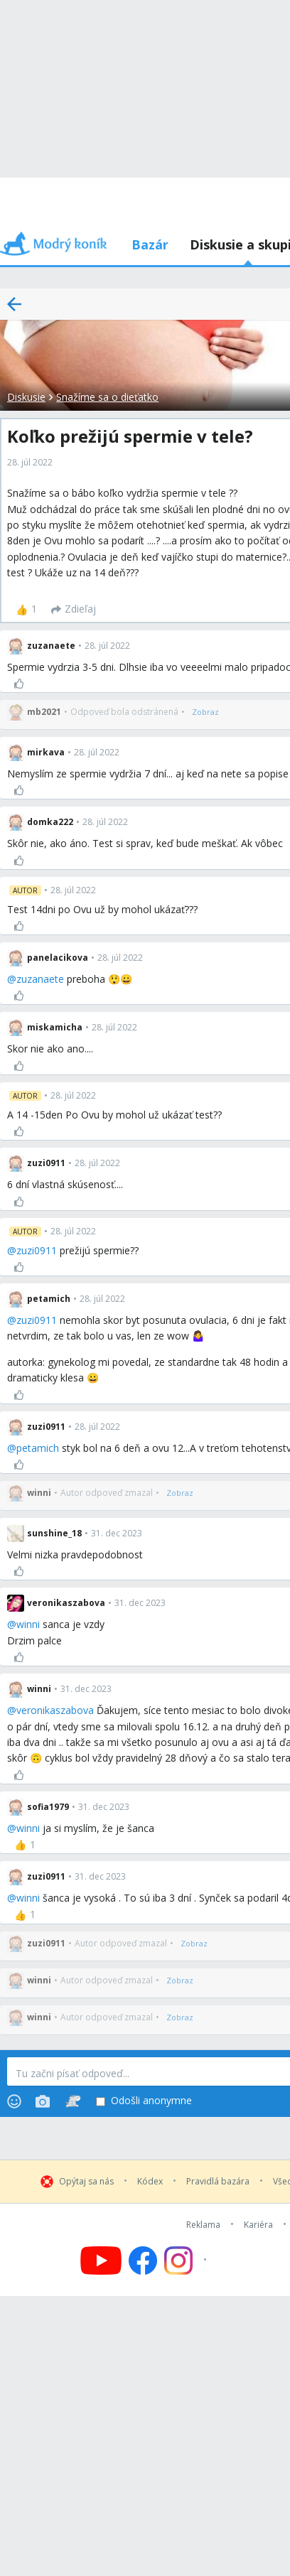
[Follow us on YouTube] (101, 2260)
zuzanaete (40, 979)
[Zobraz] (205, 712)
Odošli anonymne (144, 2101)
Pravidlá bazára (217, 2181)
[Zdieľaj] (73, 610)
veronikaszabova (55, 1710)
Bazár (149, 244)
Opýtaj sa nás (86, 2181)
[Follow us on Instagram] (187, 2260)
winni (28, 1624)
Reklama (203, 2225)
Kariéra (258, 2225)
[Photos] (42, 2101)
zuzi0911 (36, 1250)
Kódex (150, 2181)
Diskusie (26, 397)
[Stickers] (73, 2101)
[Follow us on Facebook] (143, 2260)
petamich (37, 1448)
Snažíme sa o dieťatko (107, 397)
